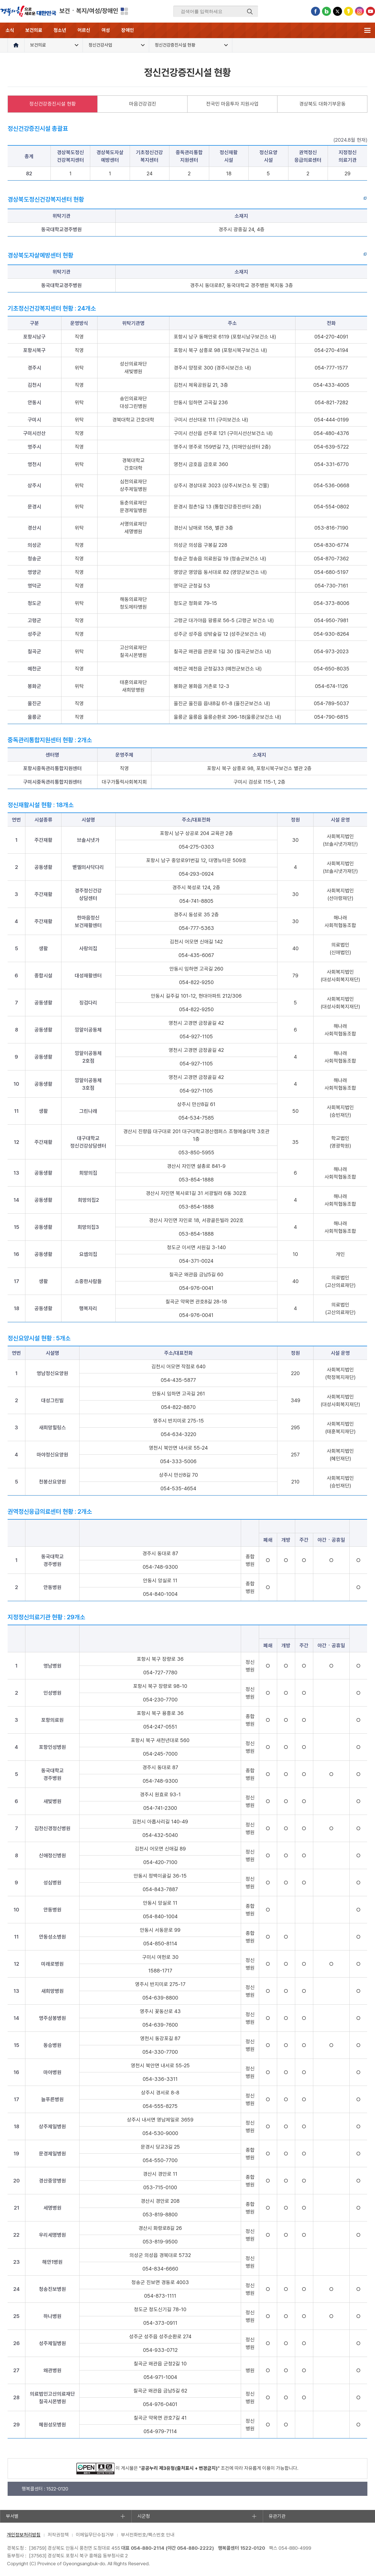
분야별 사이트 (124, 11)
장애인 (127, 30)
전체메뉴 (367, 30)
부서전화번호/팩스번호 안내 (148, 2535)
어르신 (84, 30)
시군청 (143, 2516)
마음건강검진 (142, 104)
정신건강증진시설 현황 (52, 104)
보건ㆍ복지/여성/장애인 (88, 10)
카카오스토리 (348, 11)
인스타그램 (359, 11)
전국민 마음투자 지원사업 (232, 104)
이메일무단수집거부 (95, 2535)
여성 (106, 30)
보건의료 (33, 30)
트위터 (337, 11)
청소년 (60, 30)
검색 (249, 11)
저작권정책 (58, 2535)
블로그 (326, 11)
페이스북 (315, 11)
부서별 (12, 2516)
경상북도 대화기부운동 (322, 104)
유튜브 (370, 11)
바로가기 (351, 199)
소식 (10, 30)
